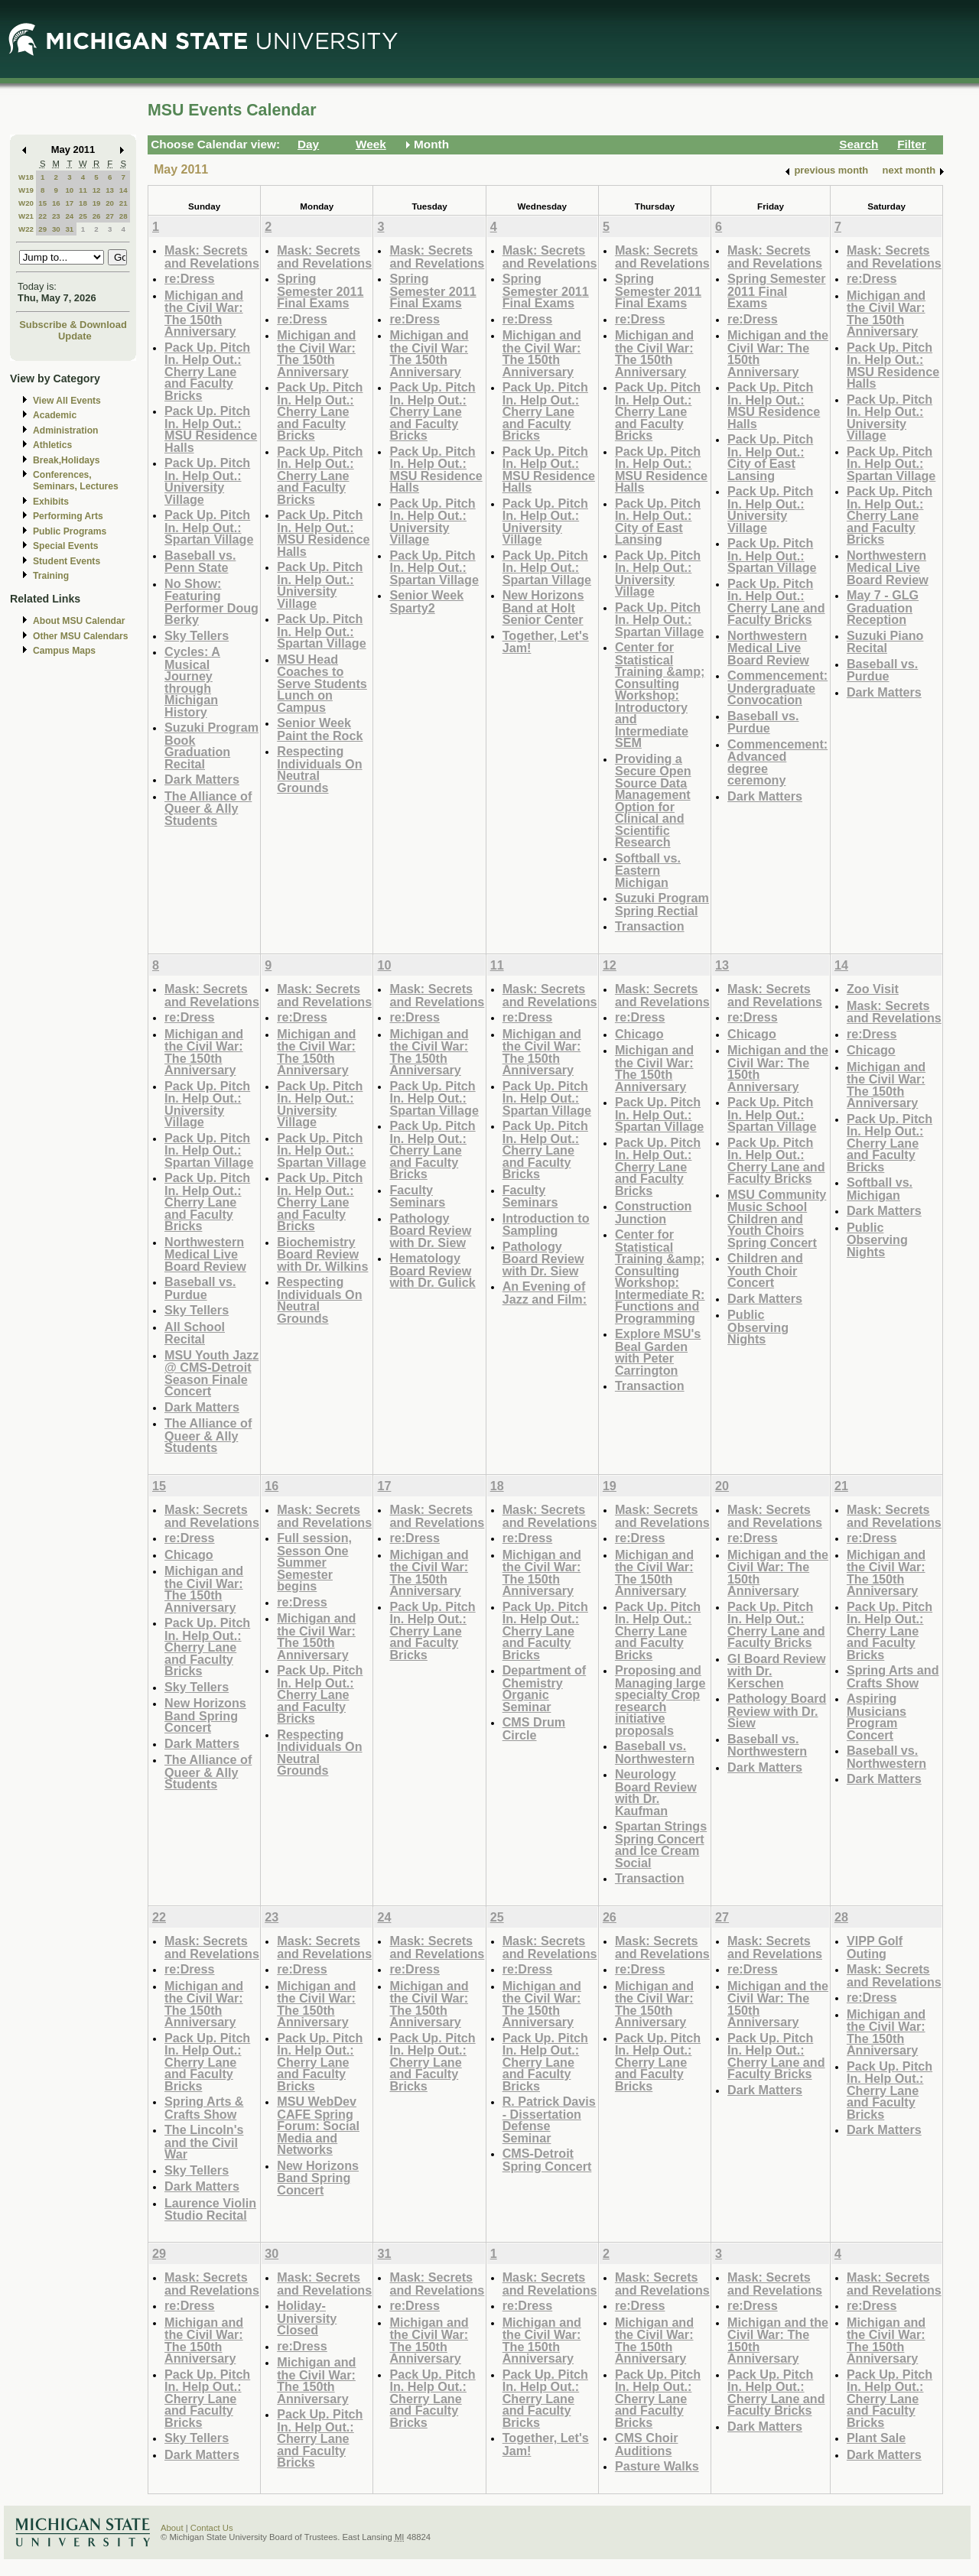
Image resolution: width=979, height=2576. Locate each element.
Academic (54, 415)
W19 (26, 190)
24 (69, 216)
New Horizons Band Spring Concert (205, 1715)
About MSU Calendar (79, 621)
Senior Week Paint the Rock (320, 729)
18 (83, 203)
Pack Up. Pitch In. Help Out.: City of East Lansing (658, 521)
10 (69, 190)
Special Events (65, 546)
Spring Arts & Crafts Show (204, 2107)
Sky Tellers (196, 635)
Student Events (66, 561)
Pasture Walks (657, 2466)
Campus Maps (64, 650)
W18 (26, 177)
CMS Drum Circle (534, 1728)
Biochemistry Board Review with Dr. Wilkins (322, 1254)
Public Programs (69, 531)
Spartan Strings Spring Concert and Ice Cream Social (661, 1844)
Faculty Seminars (417, 1196)
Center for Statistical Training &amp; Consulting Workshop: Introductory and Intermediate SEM (660, 694)
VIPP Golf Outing (875, 1947)
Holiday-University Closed (307, 2317)
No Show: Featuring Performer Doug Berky (211, 602)
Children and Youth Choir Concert (765, 1270)
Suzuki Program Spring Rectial (662, 904)
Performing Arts (68, 516)
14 (123, 190)
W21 (26, 216)
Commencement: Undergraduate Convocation (777, 687)
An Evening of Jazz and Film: (545, 1292)
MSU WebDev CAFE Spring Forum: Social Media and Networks (318, 2125)
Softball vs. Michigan (879, 1188)
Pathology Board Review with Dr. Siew (430, 1230)
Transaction (650, 926)
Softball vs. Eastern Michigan (648, 870)
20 (110, 203)
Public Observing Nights (758, 1326)
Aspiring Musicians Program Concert (876, 1716)
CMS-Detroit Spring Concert (547, 2159)
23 (56, 216)
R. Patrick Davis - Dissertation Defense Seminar (549, 2119)
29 (42, 229)
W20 (26, 203)
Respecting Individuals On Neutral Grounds (319, 769)
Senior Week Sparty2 (426, 601)
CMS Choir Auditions (646, 2444)
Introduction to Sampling (546, 1224)
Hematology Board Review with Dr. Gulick (432, 1270)
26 (97, 216)
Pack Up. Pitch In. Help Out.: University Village (207, 481)
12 (97, 190)
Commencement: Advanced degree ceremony (777, 762)
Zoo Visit (873, 989)
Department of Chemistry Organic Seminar (545, 1688)
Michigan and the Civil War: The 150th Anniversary (203, 313)
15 (42, 203)
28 (123, 216)
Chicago (639, 1034)
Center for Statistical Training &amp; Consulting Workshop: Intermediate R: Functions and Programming (660, 1276)
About (172, 2527)
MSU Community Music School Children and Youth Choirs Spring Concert (776, 1218)
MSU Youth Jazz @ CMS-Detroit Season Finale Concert (211, 1373)
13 (110, 190)
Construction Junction (653, 1212)
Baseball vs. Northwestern (654, 1752)
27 (110, 216)
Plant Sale (876, 2437)
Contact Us (211, 2527)
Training (51, 575)
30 (56, 229)
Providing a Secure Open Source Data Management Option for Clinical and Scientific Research (653, 800)
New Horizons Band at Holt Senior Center (543, 607)
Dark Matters (201, 779)
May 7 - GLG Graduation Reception (883, 607)
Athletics (52, 445)
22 (42, 216)
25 (83, 216)
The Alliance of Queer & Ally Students (208, 808)
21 (123, 203)
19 (97, 203)
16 (56, 203)
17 (69, 203)
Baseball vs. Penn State (200, 561)
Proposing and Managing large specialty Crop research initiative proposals (660, 1700)
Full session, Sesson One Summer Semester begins (314, 1562)
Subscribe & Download (73, 324)
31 (69, 229)
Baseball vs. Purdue (762, 722)
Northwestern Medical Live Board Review (768, 648)
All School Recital (194, 1333)
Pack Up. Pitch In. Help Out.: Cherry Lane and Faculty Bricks (207, 371)
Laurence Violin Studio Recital (210, 2209)
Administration (65, 430)
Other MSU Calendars (80, 636)
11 (83, 190)
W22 (26, 229)
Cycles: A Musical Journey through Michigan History (192, 682)
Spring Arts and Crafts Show (893, 1676)
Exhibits (51, 501)
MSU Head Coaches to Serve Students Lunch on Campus (322, 683)
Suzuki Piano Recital (885, 642)
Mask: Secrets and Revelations (211, 256)
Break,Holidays (66, 460)
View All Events (67, 400)
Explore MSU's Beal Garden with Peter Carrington (658, 1352)
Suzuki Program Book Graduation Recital (211, 745)
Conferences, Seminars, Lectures (76, 480)
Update (75, 336)
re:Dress (189, 278)
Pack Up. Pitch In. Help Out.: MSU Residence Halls (210, 429)
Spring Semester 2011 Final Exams (320, 290)
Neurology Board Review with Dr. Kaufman (656, 1792)
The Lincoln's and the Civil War (203, 2142)
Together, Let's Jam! (546, 642)
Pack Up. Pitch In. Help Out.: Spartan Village (208, 527)
